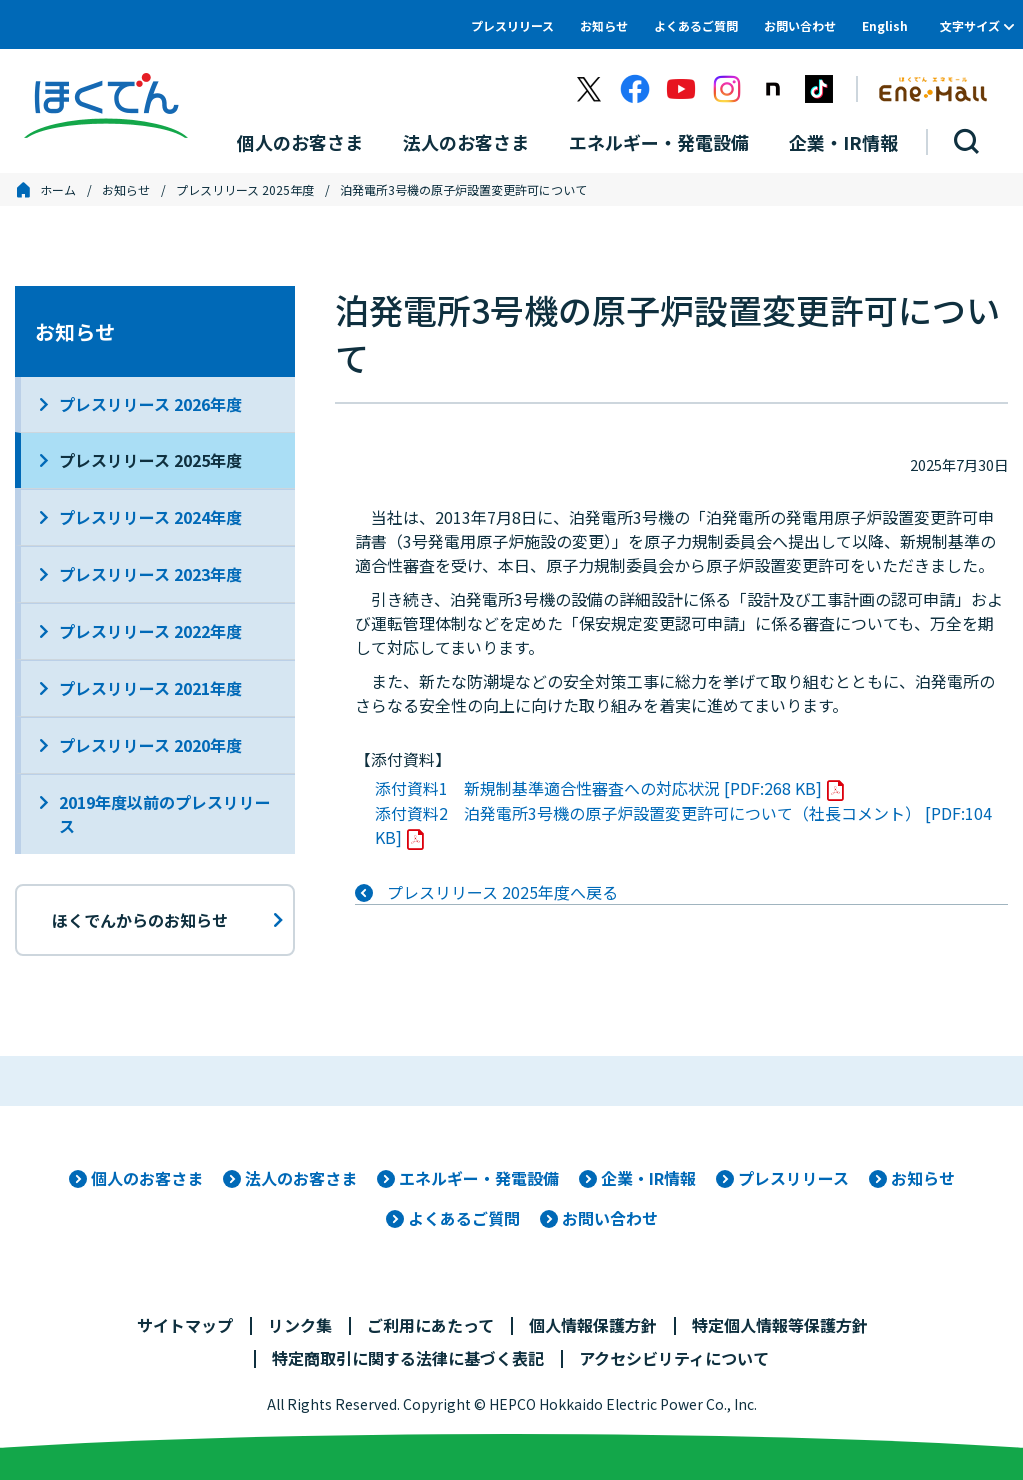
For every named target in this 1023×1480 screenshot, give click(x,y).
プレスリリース (512, 25)
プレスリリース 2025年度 (245, 189)
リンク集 (300, 1325)
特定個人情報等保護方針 (780, 1325)
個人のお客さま (147, 1178)
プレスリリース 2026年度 (150, 404)
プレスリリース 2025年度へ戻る (502, 892)
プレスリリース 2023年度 (150, 574)
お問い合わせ (800, 25)
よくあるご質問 (696, 25)
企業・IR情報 (648, 1178)
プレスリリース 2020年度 (150, 745)
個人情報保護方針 (593, 1325)
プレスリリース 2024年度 (150, 517)
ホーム (58, 189)
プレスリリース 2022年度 (150, 631)
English (885, 25)
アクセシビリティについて (674, 1358)
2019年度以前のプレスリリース (165, 814)
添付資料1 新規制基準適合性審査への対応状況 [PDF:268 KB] (598, 788)
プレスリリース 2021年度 (150, 688)
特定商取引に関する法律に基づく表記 (408, 1358)
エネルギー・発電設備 (479, 1178)
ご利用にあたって (430, 1325)
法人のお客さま (301, 1178)
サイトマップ (185, 1325)
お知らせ (604, 25)
